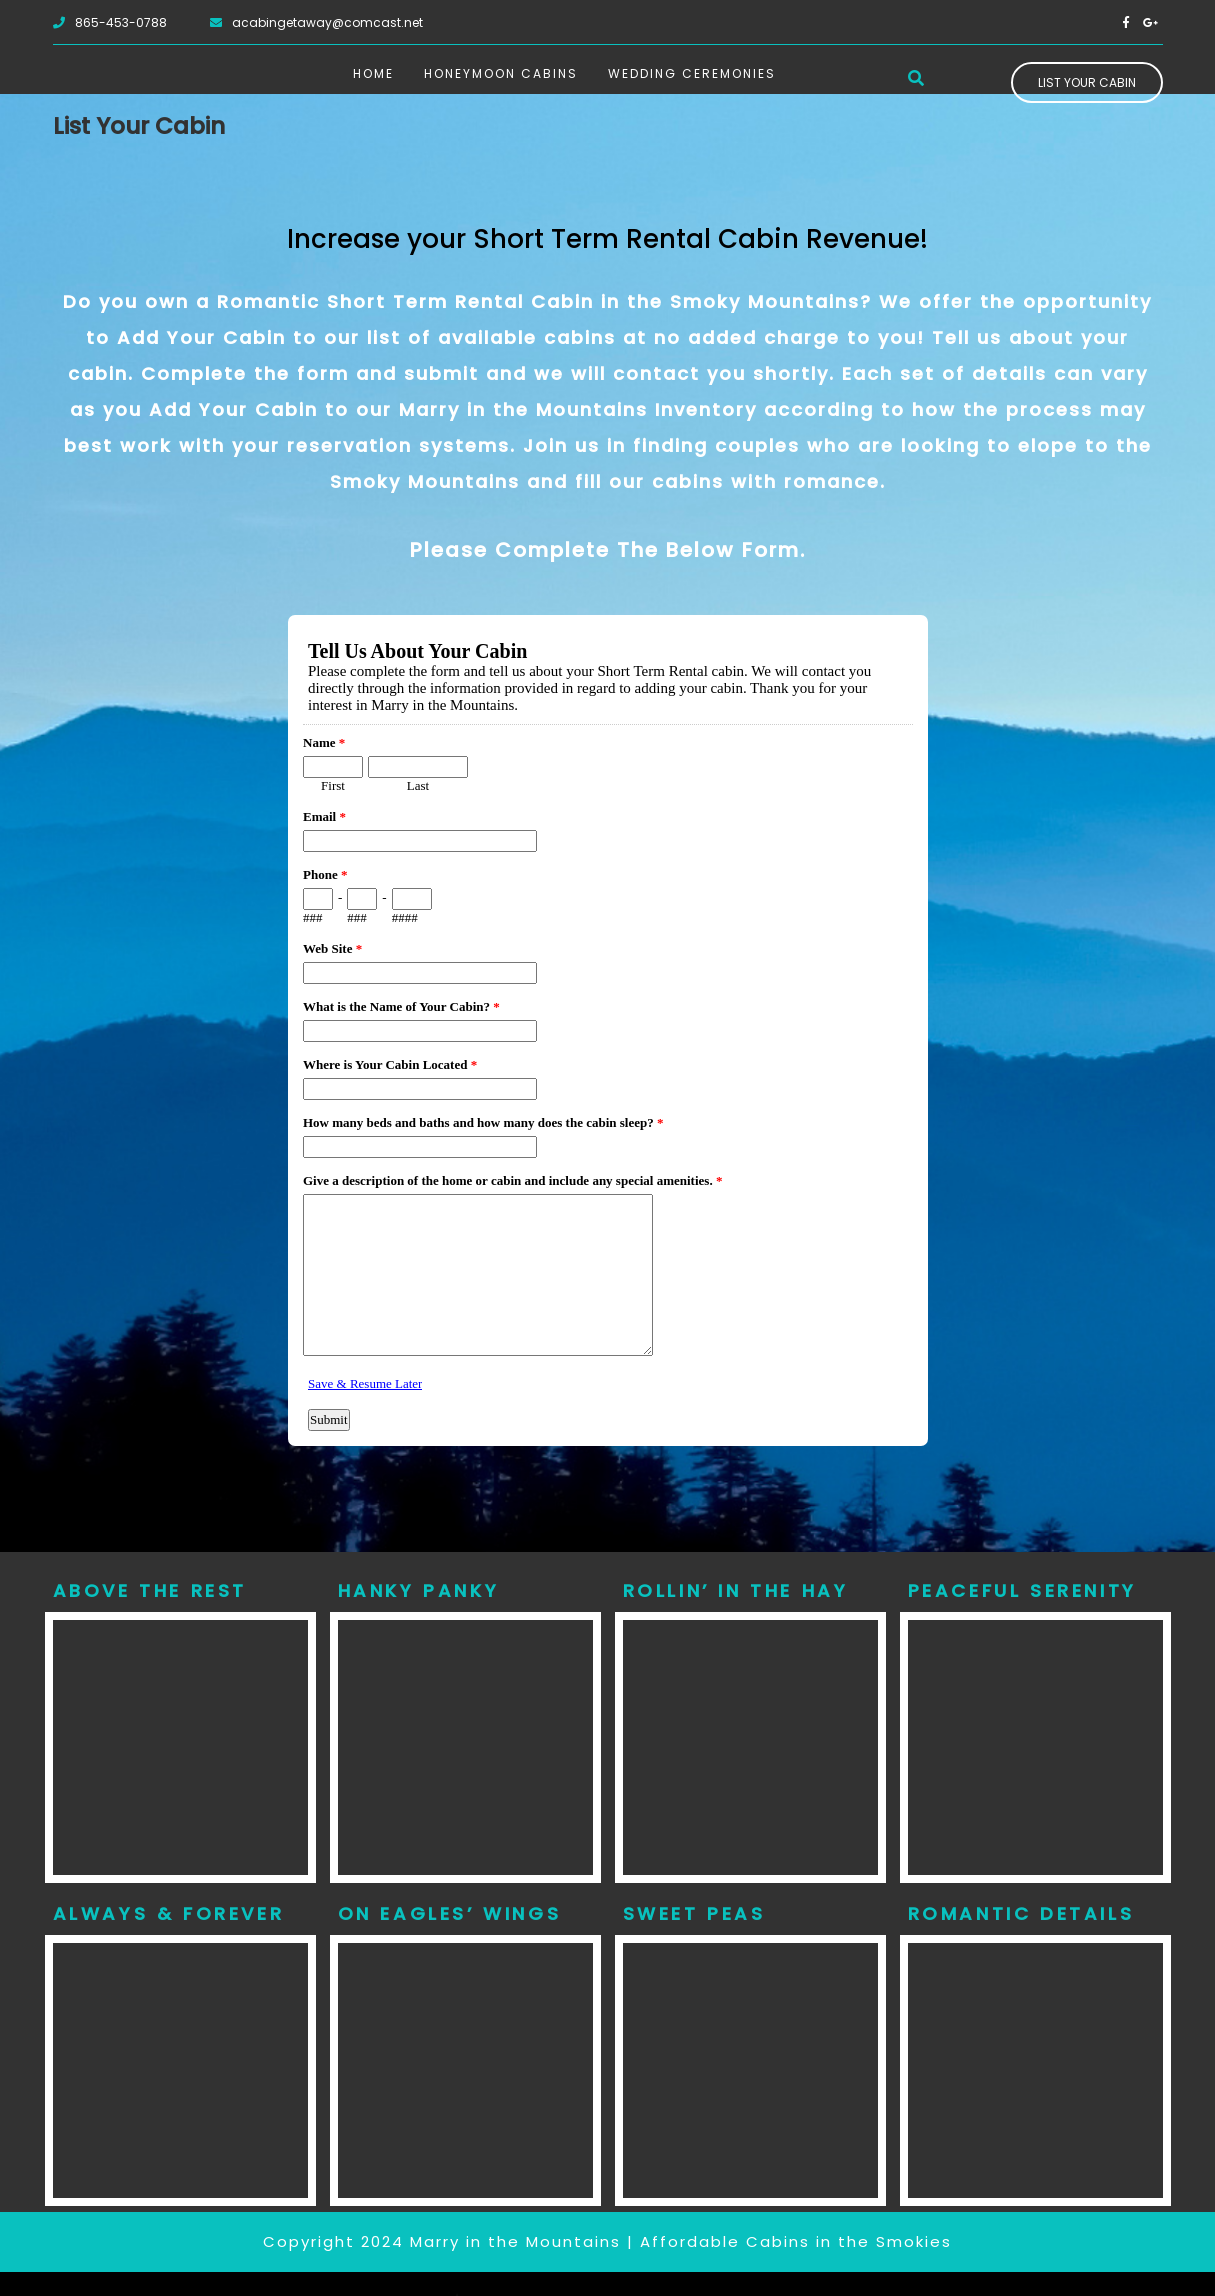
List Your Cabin (1087, 82)
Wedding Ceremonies (692, 73)
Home (373, 73)
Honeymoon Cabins (501, 73)
